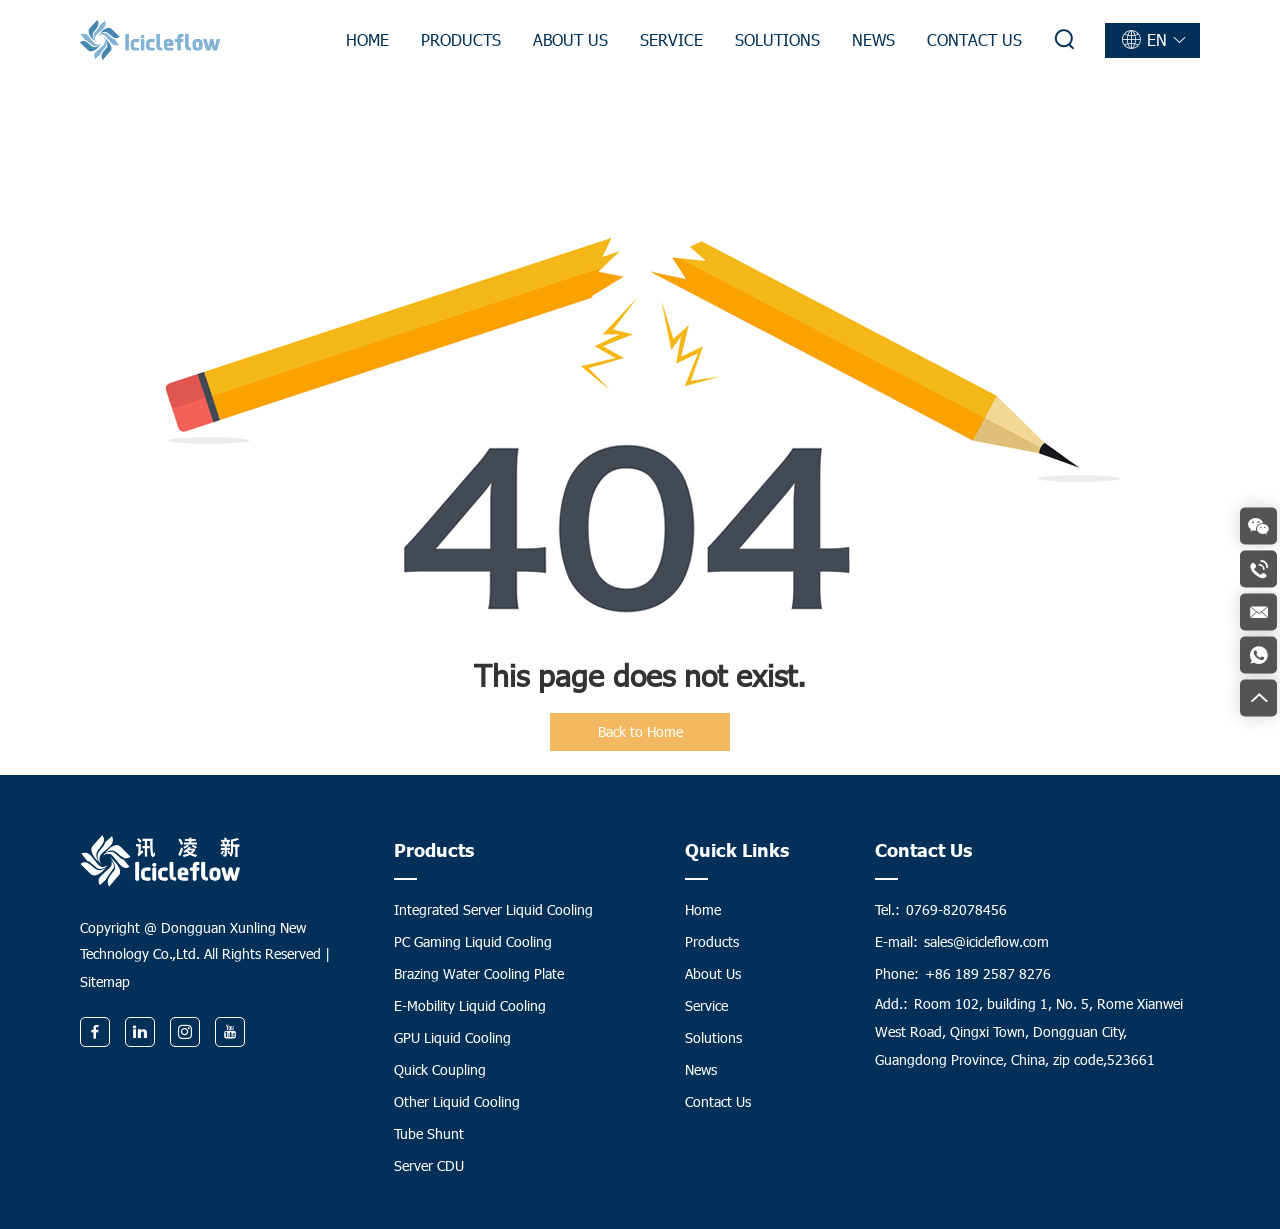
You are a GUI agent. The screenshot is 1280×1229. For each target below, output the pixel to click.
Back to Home (640, 731)
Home (367, 39)
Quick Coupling (440, 1069)
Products (461, 39)
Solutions (777, 39)
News (873, 39)
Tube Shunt (429, 1133)
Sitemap (105, 981)
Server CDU (429, 1165)
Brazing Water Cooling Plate (479, 973)
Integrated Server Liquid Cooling (493, 909)
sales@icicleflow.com (986, 941)
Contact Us (974, 39)
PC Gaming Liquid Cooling (473, 941)
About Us (570, 39)
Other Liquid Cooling (457, 1101)
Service (671, 39)
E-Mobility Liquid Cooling (470, 1005)
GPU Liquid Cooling (452, 1037)
